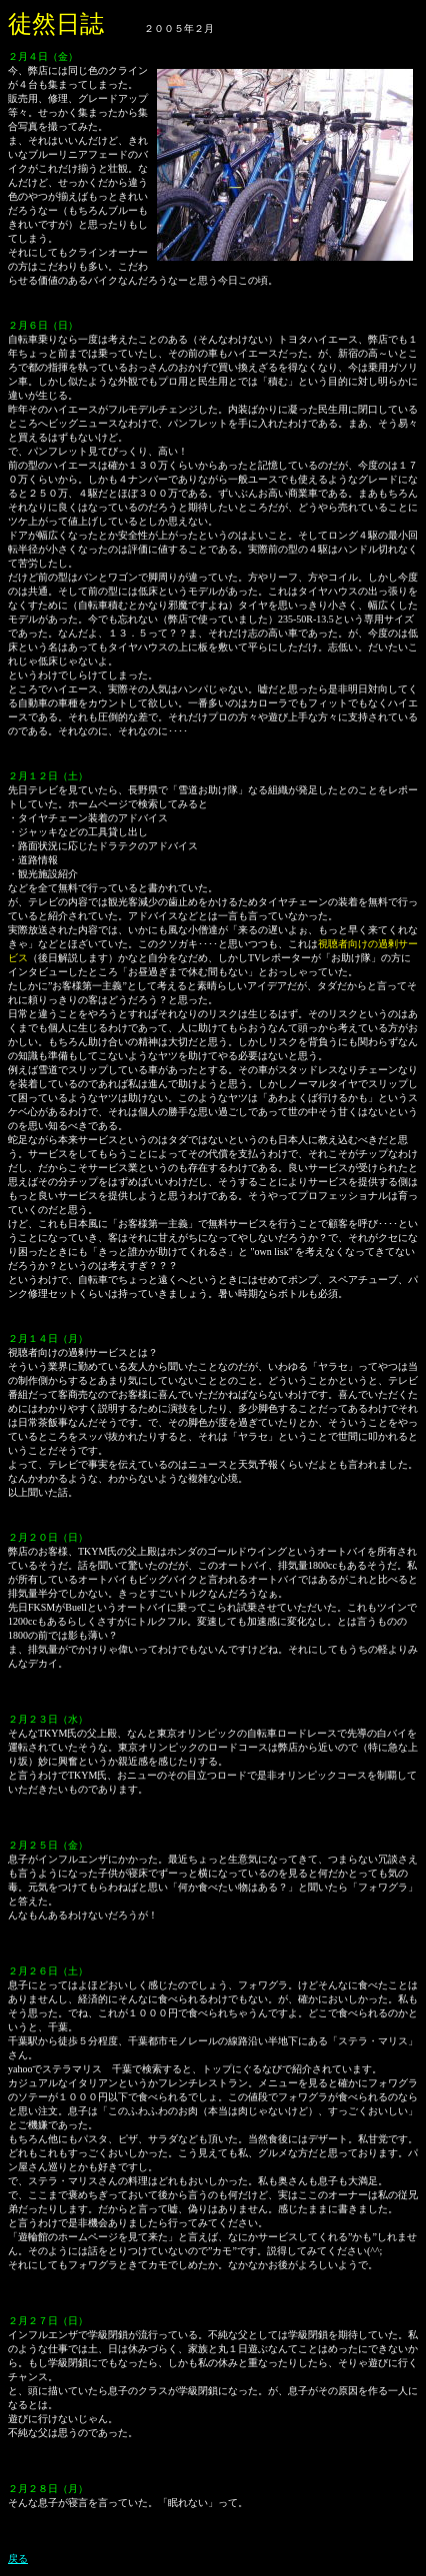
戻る (18, 2558)
